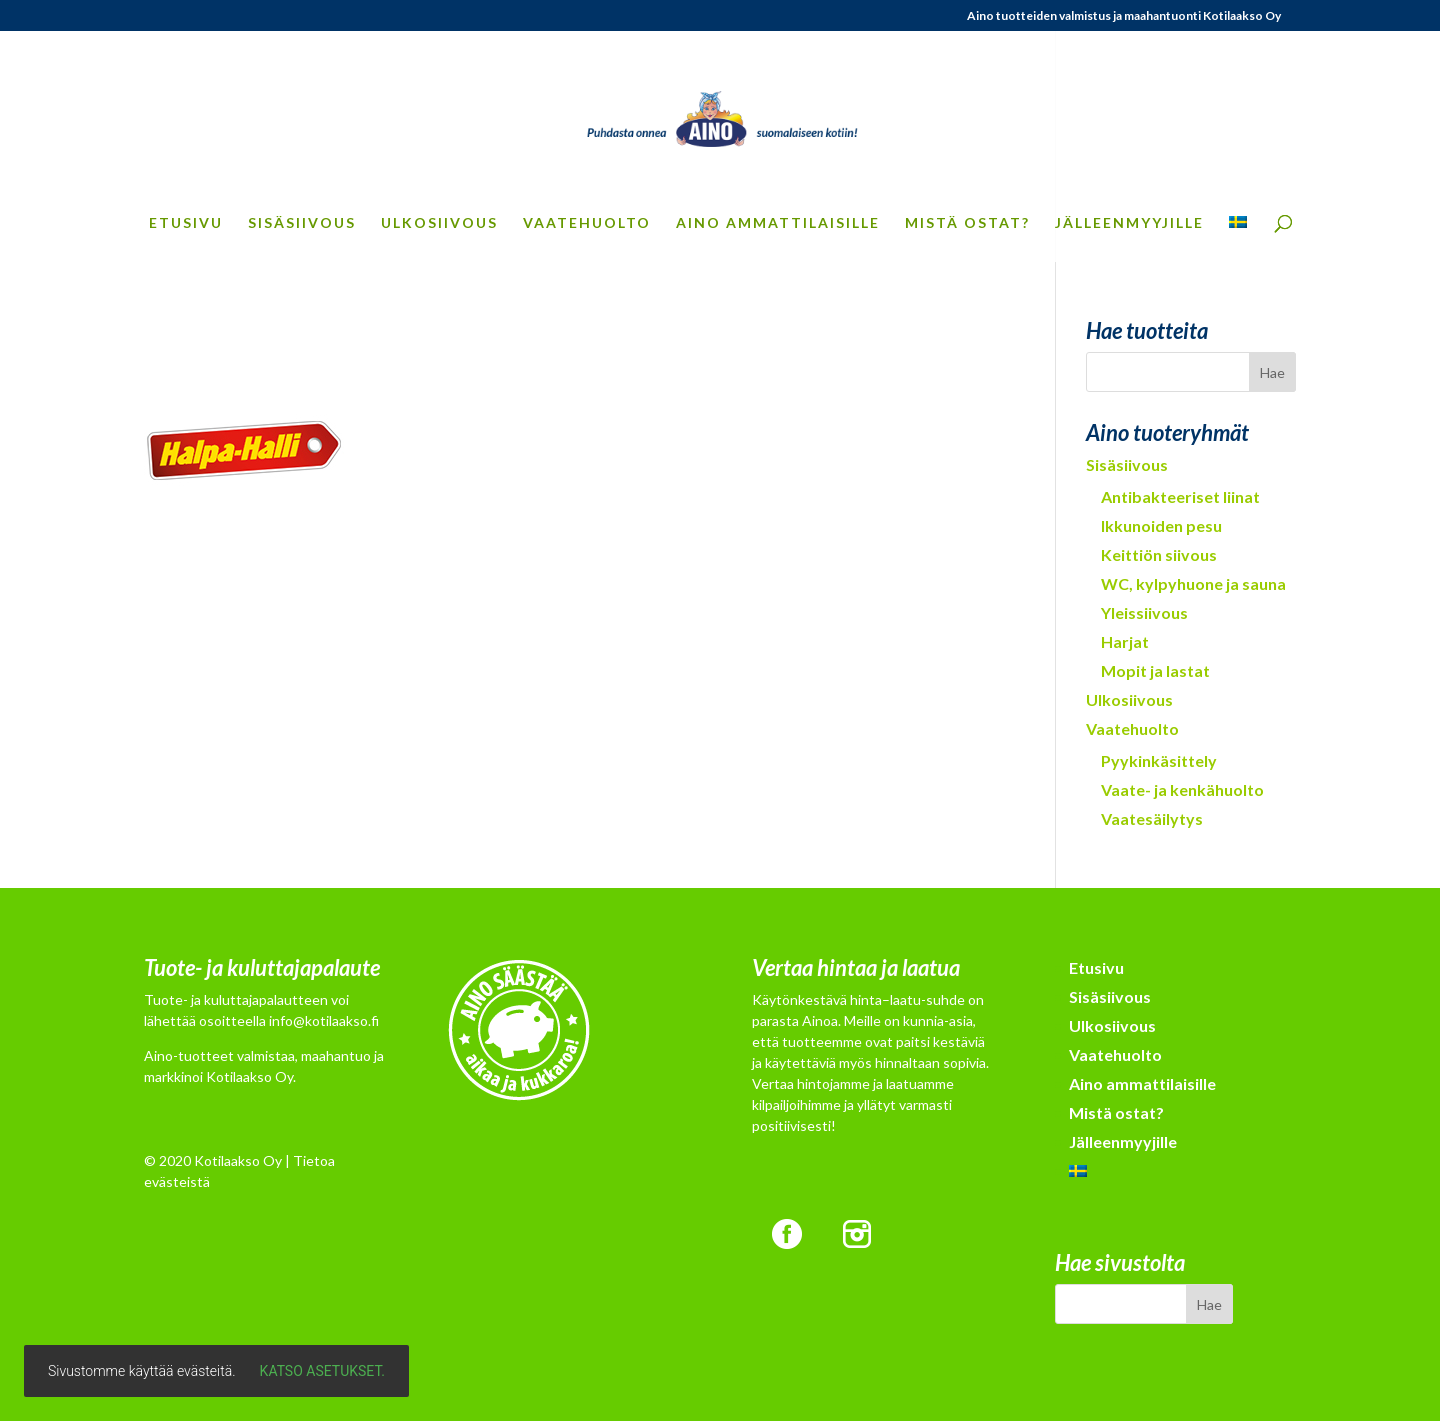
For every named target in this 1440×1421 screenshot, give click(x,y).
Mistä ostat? (967, 223)
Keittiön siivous (1159, 554)
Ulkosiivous (439, 223)
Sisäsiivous (302, 223)
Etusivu (186, 223)
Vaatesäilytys (1152, 818)
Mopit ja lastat (1155, 670)
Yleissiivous (1144, 612)
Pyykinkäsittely (1159, 760)
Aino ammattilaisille (778, 223)
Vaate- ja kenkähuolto (1182, 789)
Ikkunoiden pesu (1161, 525)
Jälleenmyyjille (1129, 223)
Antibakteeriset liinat (1180, 496)
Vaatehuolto (587, 223)
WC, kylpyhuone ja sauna (1193, 583)
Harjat (1125, 641)
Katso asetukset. (322, 1371)
